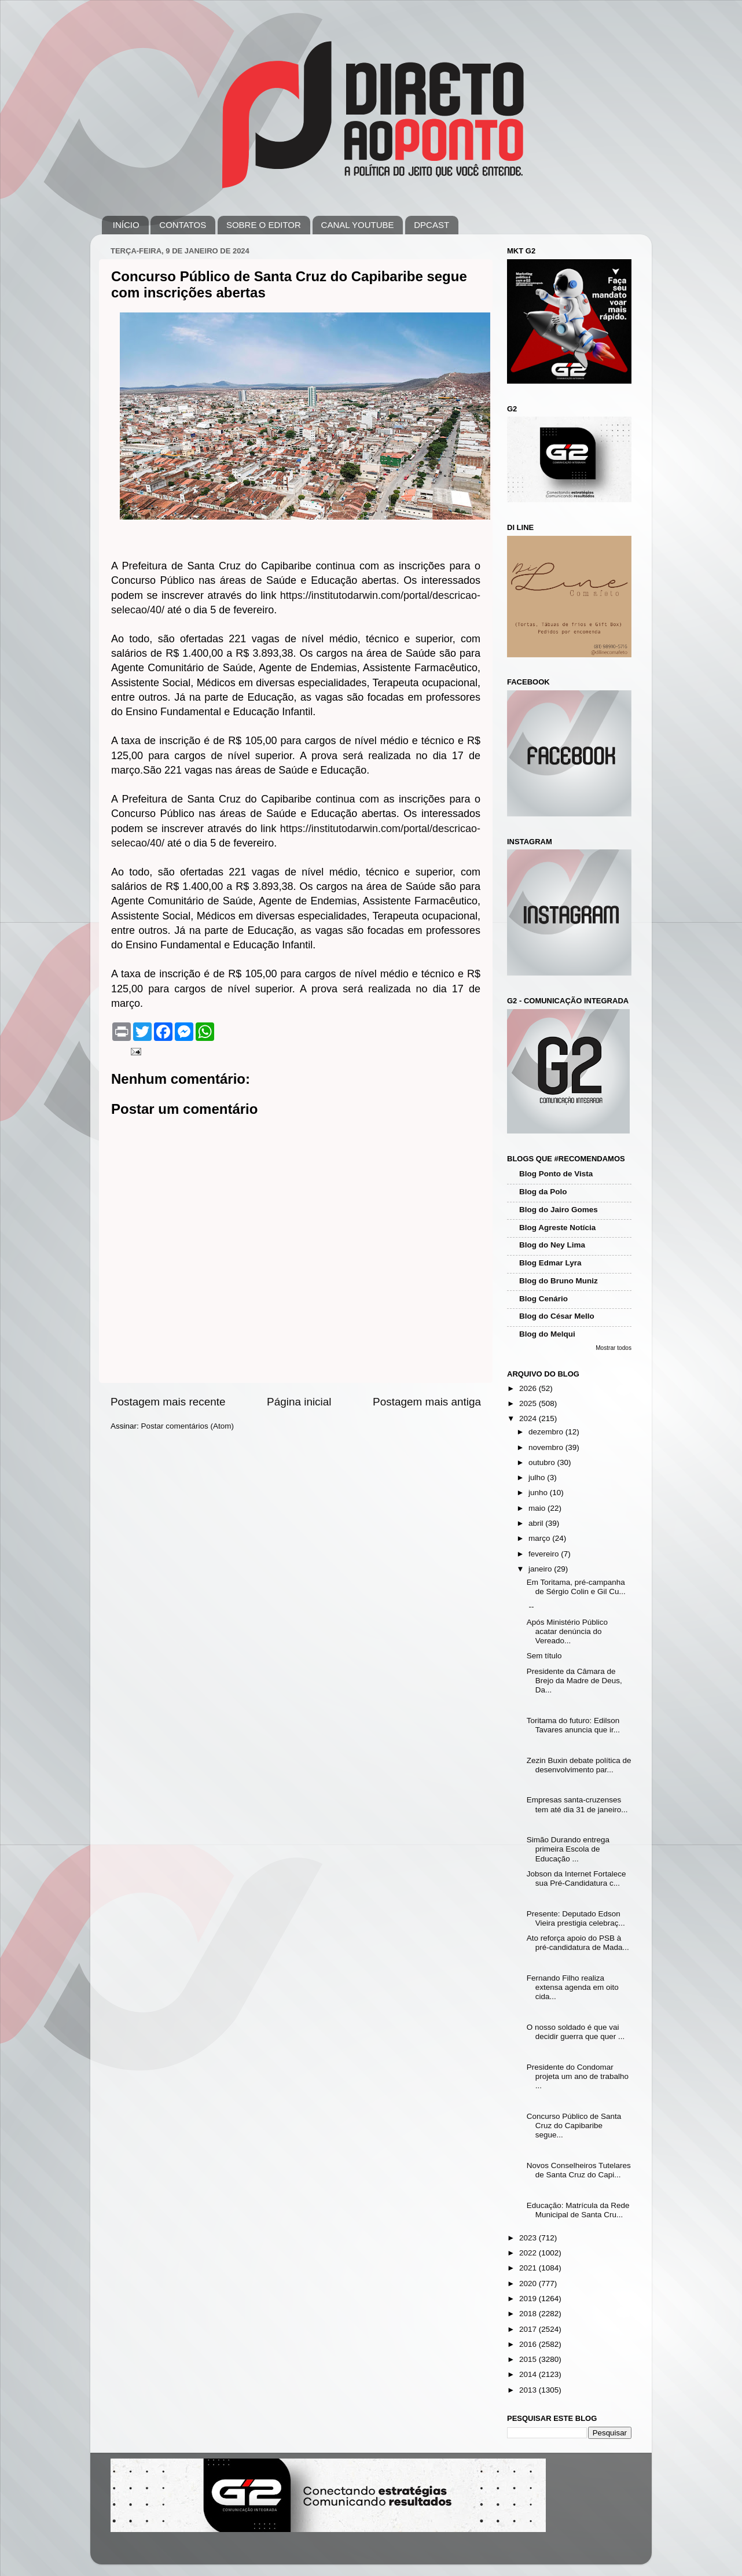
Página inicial (299, 1402)
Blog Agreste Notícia (557, 1227)
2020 (529, 2283)
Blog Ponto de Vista (556, 1173)
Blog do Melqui (547, 1334)
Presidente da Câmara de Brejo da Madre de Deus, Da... (574, 1680)
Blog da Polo (543, 1191)
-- (530, 1606)
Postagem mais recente (168, 1402)
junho (539, 1492)
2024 (529, 1418)
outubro (542, 1462)
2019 (529, 2298)
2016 (529, 2344)
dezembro (546, 1431)
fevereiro (544, 1554)
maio (538, 1508)
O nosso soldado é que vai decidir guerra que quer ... (576, 2032)
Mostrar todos (613, 1348)
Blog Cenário (543, 1298)
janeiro (541, 1569)
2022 (529, 2253)
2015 (529, 2359)
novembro (546, 1447)
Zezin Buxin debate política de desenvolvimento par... (579, 1765)
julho (537, 1477)
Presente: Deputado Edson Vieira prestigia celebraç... (576, 1918)
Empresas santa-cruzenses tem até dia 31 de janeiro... (577, 1804)
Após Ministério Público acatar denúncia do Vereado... (567, 1631)
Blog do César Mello (556, 1316)
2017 (529, 2329)
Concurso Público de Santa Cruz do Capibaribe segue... (574, 2125)
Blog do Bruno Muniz (558, 1280)
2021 (529, 2268)
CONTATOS (182, 225)
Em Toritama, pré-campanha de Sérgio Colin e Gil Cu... (576, 1587)
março (540, 1538)
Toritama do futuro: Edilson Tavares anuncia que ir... (573, 1725)
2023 (529, 2237)
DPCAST (431, 225)
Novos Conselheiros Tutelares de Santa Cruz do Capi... (579, 2170)
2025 (529, 1403)
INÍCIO (126, 225)
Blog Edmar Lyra (550, 1262)
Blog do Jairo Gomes (558, 1209)
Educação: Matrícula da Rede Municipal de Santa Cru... (578, 2210)
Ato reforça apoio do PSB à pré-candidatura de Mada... (578, 1943)
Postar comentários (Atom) (187, 1426)
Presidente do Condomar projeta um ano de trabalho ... (578, 2076)
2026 (529, 1388)
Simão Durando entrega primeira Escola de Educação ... (568, 1849)
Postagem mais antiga (427, 1402)
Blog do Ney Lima (552, 1245)
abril (536, 1523)
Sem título (544, 1655)
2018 (529, 2313)
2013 (529, 2390)
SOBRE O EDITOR (263, 225)
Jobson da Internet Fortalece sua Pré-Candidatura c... (576, 1878)
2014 (529, 2374)
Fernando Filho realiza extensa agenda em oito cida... (573, 1987)
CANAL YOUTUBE (357, 225)
